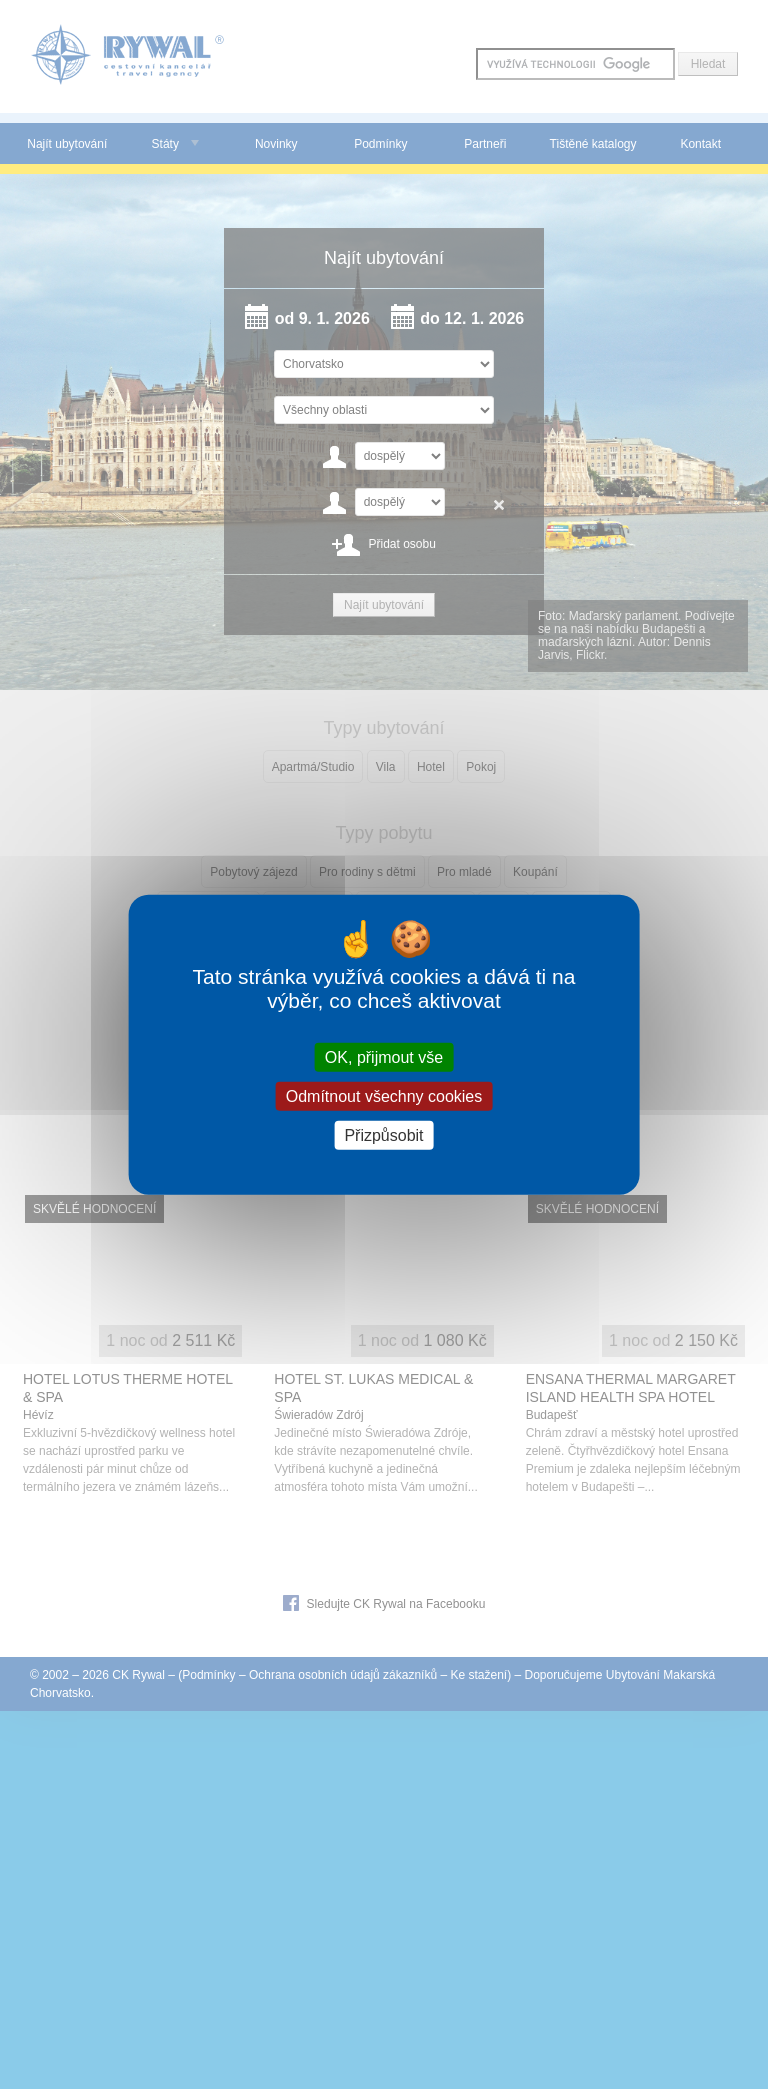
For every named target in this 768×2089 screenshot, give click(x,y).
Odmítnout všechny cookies (384, 1095)
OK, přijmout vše (384, 1056)
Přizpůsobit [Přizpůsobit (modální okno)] (383, 1135)
